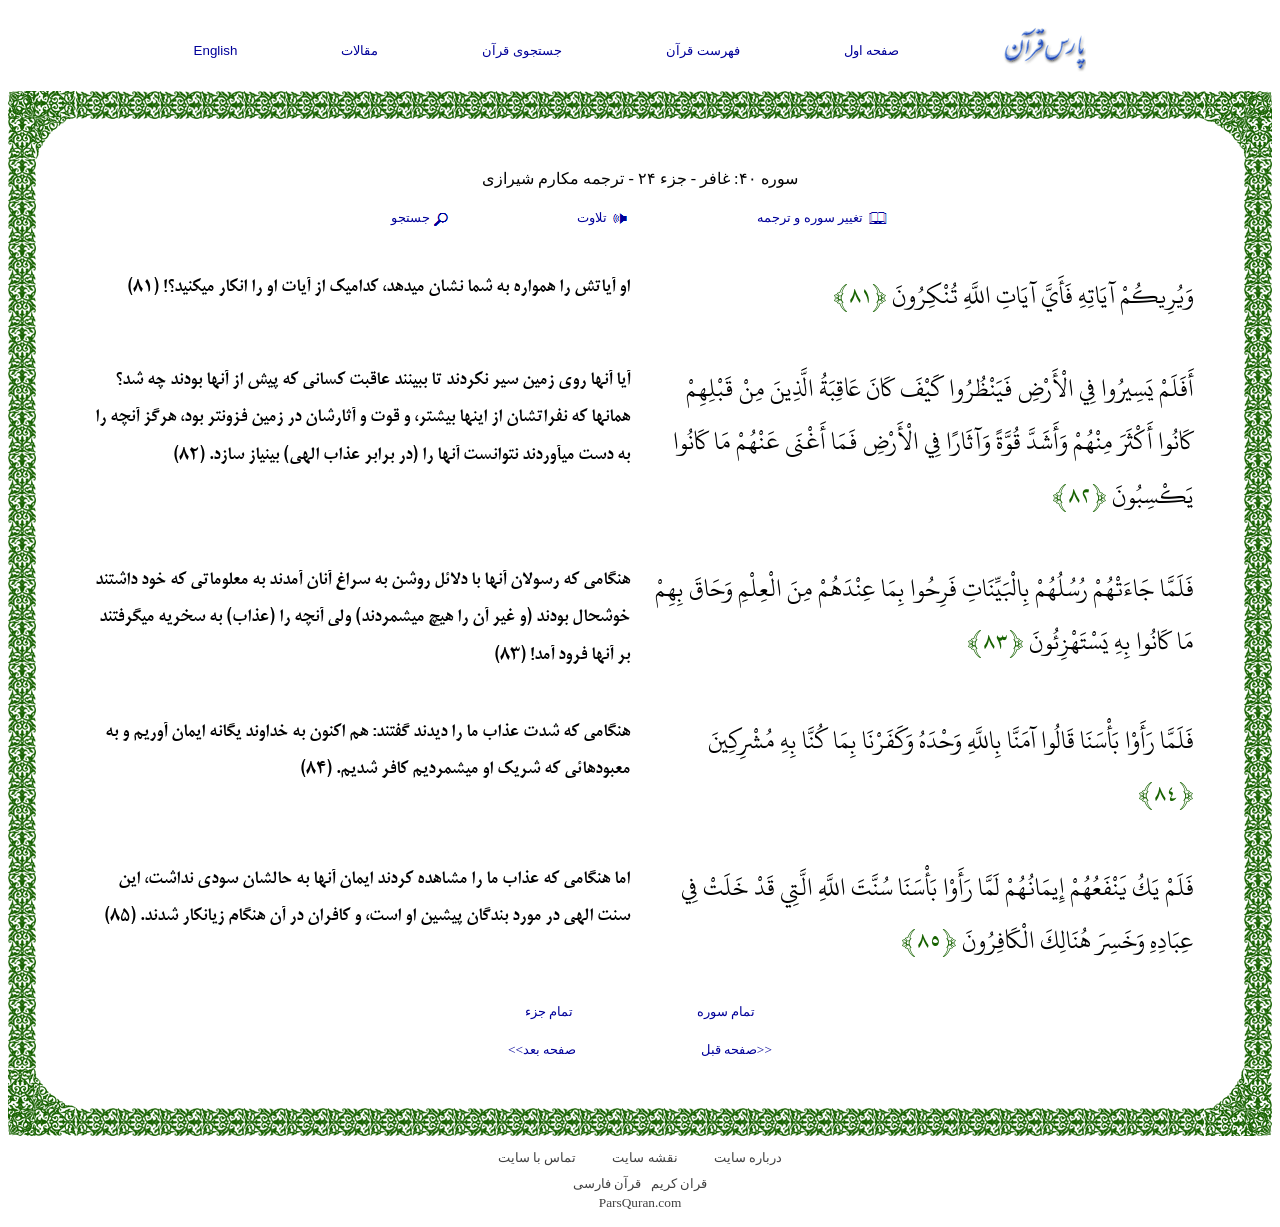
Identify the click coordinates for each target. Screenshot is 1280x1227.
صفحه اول (872, 50)
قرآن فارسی (607, 1183)
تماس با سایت (537, 1157)
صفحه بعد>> (542, 1049)
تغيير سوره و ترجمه (823, 219)
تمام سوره (726, 1011)
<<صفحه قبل (736, 1049)
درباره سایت (748, 1157)
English (216, 50)
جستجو (422, 219)
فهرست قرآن (703, 50)
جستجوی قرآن (522, 50)
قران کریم (679, 1183)
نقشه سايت (644, 1157)
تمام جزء (549, 1011)
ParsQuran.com (640, 1202)
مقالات (359, 50)
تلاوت (605, 219)
